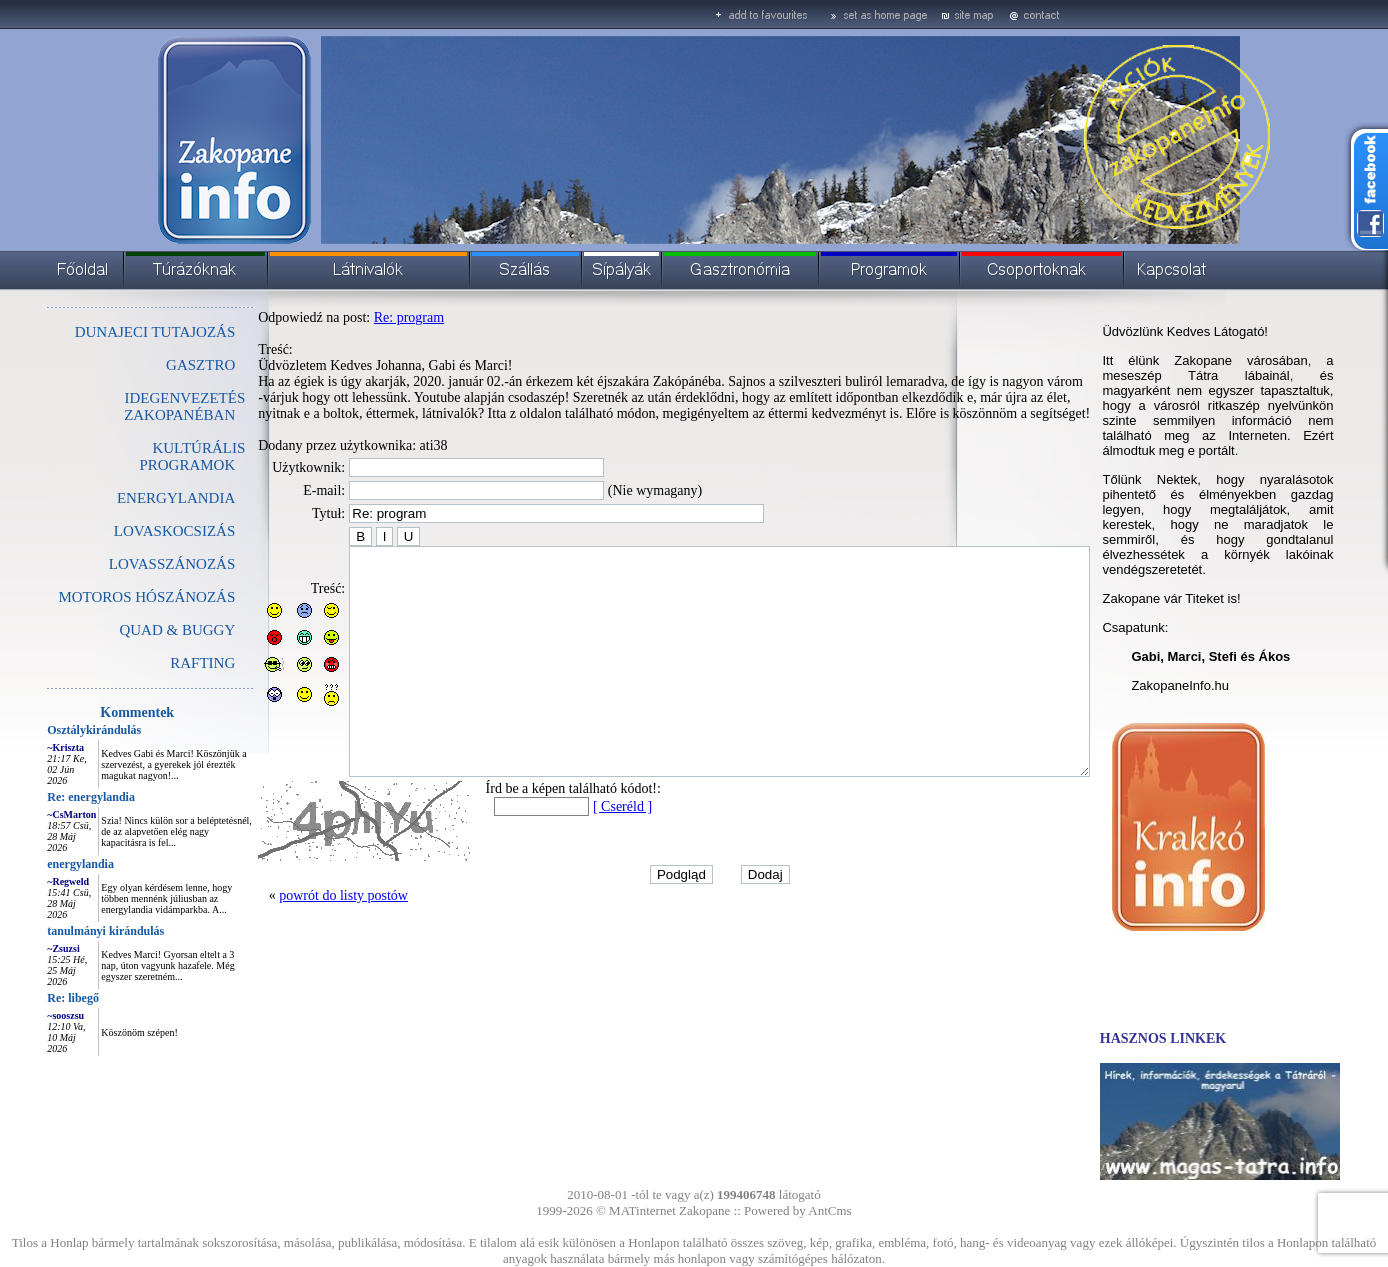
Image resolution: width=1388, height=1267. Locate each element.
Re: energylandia (46, 797)
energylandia (35, 864)
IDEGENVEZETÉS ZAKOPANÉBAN (139, 406)
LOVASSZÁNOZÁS (127, 564)
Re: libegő (28, 998)
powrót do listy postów (298, 940)
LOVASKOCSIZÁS (129, 531)
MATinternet (642, 1210)
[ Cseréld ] (577, 851)
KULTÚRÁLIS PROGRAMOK (147, 456)
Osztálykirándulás (49, 730)
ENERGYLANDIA (131, 498)
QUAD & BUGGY (132, 630)
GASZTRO (155, 365)
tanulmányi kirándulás (60, 931)
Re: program (364, 317)
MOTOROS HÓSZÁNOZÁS (101, 597)
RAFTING (157, 663)
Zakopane (704, 1210)
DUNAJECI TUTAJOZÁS (110, 332)
